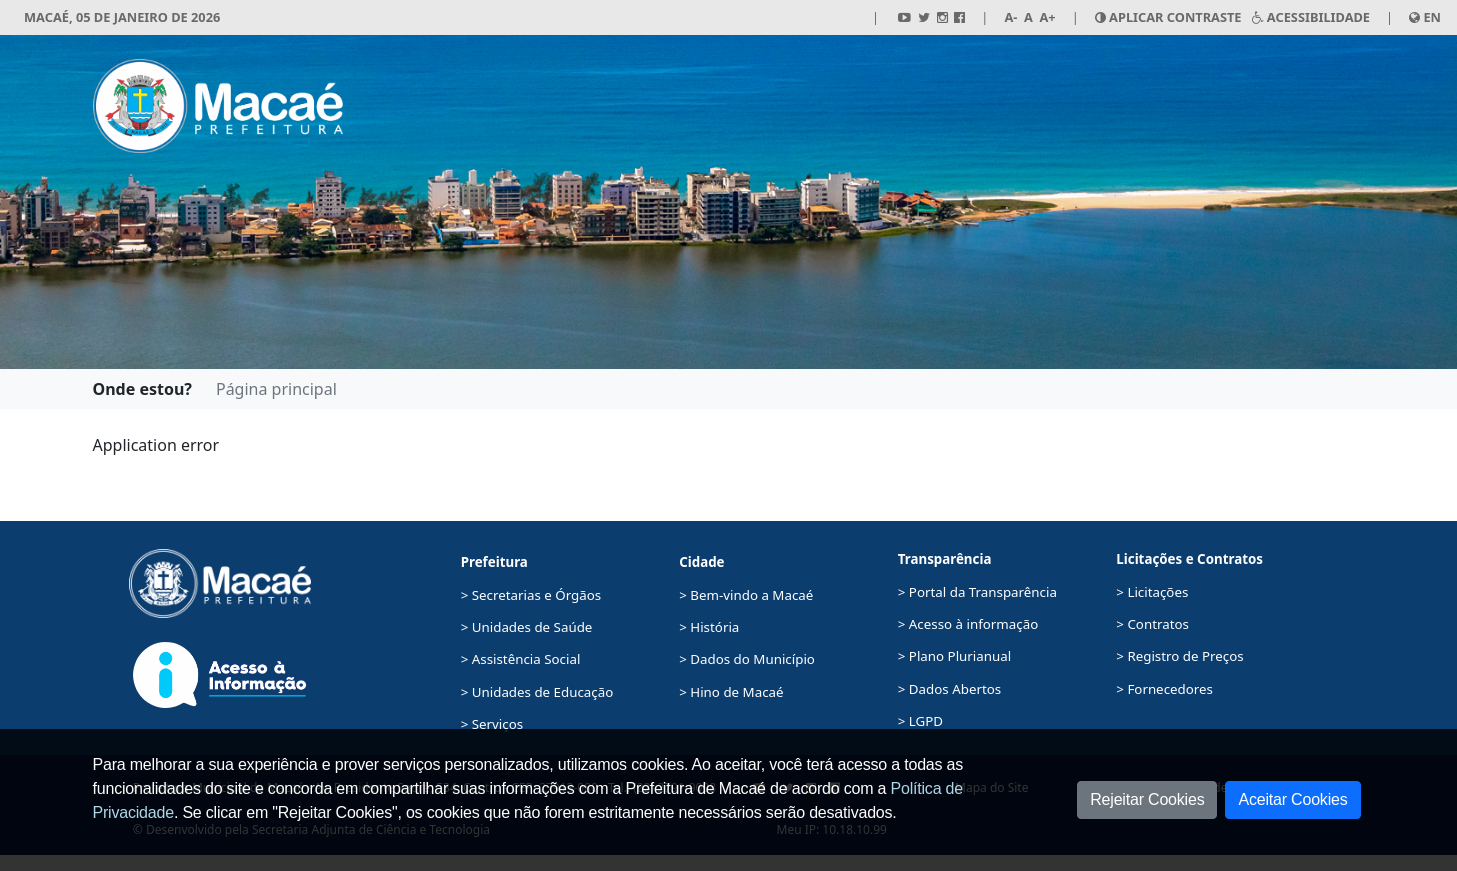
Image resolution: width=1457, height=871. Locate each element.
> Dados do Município (747, 659)
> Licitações (1152, 592)
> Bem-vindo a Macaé (746, 595)
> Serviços (492, 724)
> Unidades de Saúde (527, 627)
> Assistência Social (521, 659)
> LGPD (920, 721)
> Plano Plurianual (954, 656)
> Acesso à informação (968, 624)
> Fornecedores (1164, 689)
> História (709, 627)
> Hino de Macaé (731, 692)
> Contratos (1152, 624)
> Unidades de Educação (537, 692)
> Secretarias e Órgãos (531, 595)
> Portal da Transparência (977, 592)
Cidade (701, 562)
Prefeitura (494, 562)
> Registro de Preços (1179, 656)
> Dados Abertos (949, 689)
